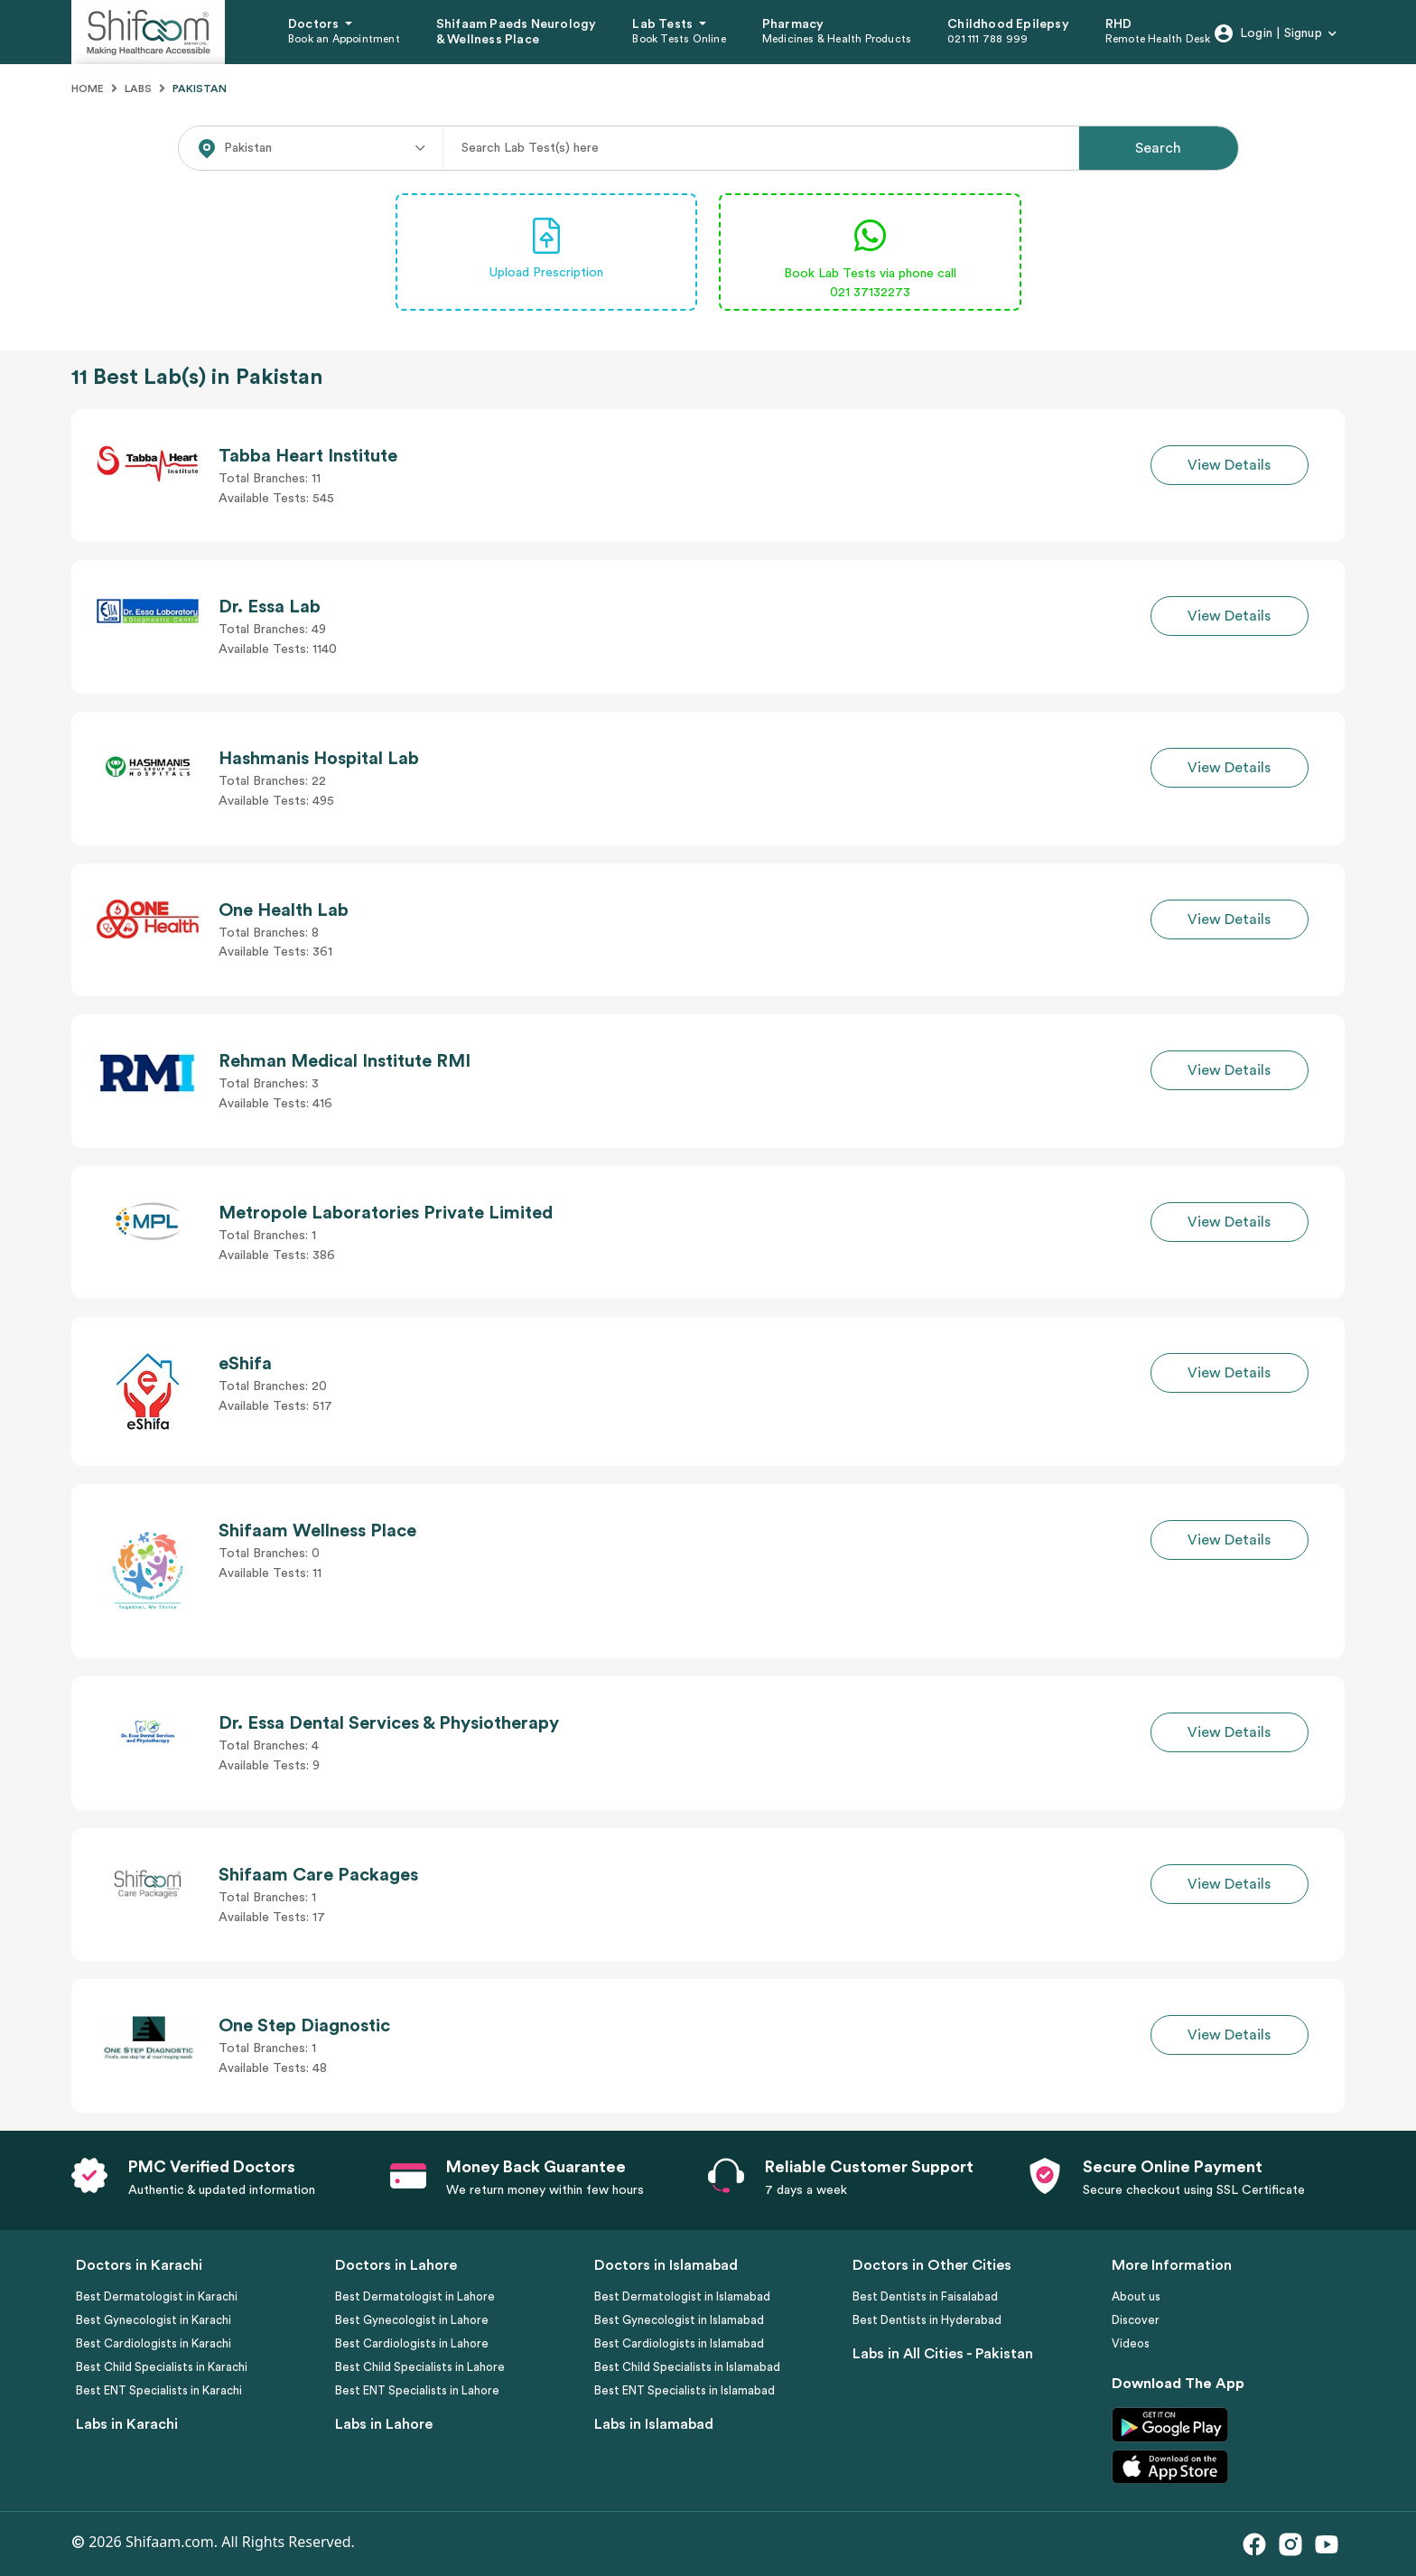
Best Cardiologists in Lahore (412, 2343)
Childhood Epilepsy (1008, 24)
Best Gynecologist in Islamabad (679, 2320)
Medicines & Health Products (836, 38)
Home (87, 88)
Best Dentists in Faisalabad (925, 2296)
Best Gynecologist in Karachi (153, 2320)
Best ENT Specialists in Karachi (159, 2390)
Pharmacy (793, 24)
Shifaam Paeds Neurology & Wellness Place (516, 32)
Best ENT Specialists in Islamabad (684, 2390)
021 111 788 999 (987, 38)
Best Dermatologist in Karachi (157, 2296)
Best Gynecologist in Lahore (412, 2320)
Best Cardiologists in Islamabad (679, 2343)
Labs (138, 88)
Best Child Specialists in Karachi (161, 2367)
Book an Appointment (344, 38)
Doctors (315, 24)
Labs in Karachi (127, 2424)
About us (1136, 2296)
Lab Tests (663, 24)
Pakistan (199, 88)
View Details (1229, 465)
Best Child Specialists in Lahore (420, 2367)
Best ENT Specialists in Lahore (417, 2390)
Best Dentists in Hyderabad (926, 2320)
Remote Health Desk (1158, 38)
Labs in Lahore (384, 2424)
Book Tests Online (678, 38)
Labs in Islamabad (653, 2424)
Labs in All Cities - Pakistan (942, 2354)
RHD (1118, 24)
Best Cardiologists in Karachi (153, 2343)
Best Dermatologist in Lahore (415, 2296)
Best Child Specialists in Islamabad (687, 2367)
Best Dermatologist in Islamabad (682, 2296)
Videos (1131, 2343)
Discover (1136, 2320)
